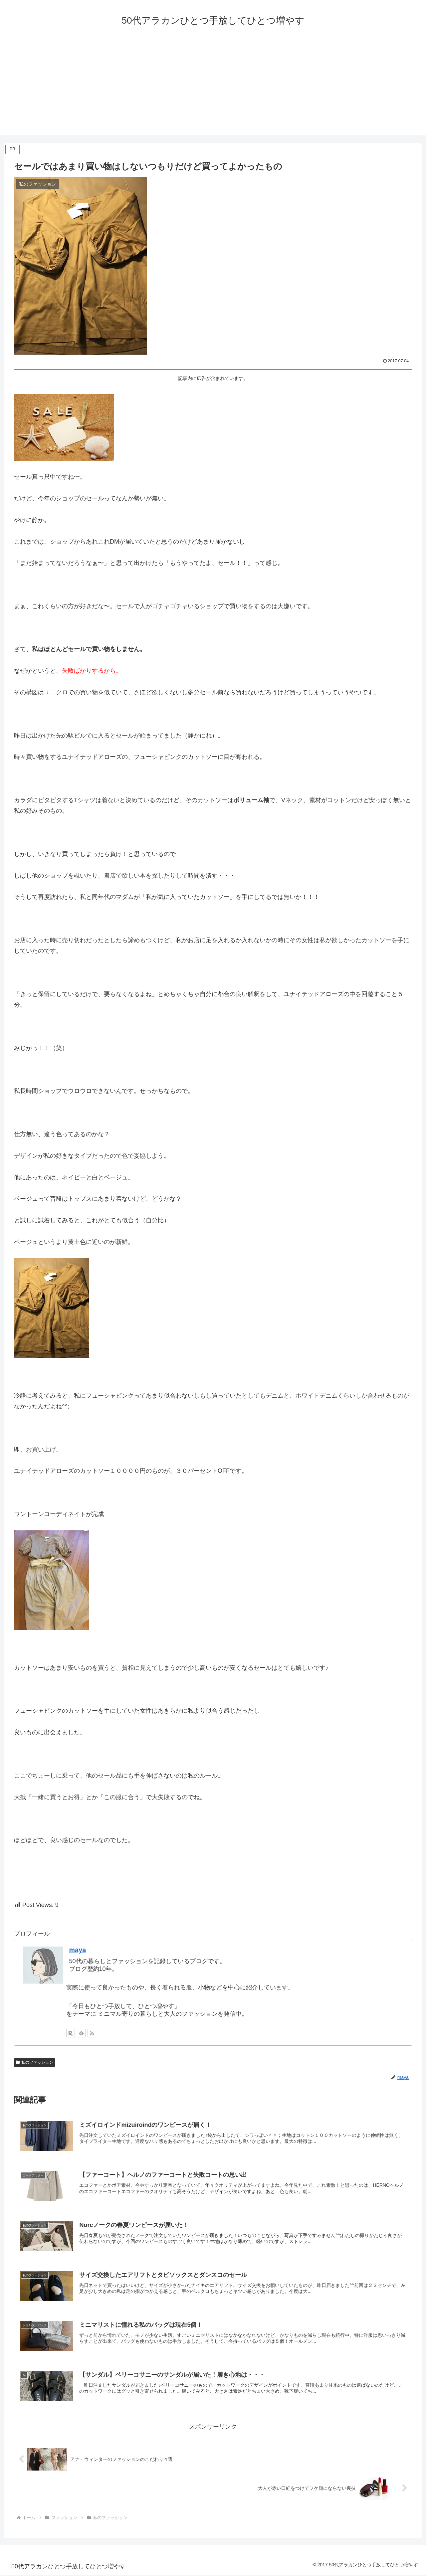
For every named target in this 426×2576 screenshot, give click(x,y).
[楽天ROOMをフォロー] (70, 2033)
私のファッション (34, 2062)
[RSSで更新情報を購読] (92, 2033)
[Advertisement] (213, 88)
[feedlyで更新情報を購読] (81, 2033)
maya (77, 1950)
